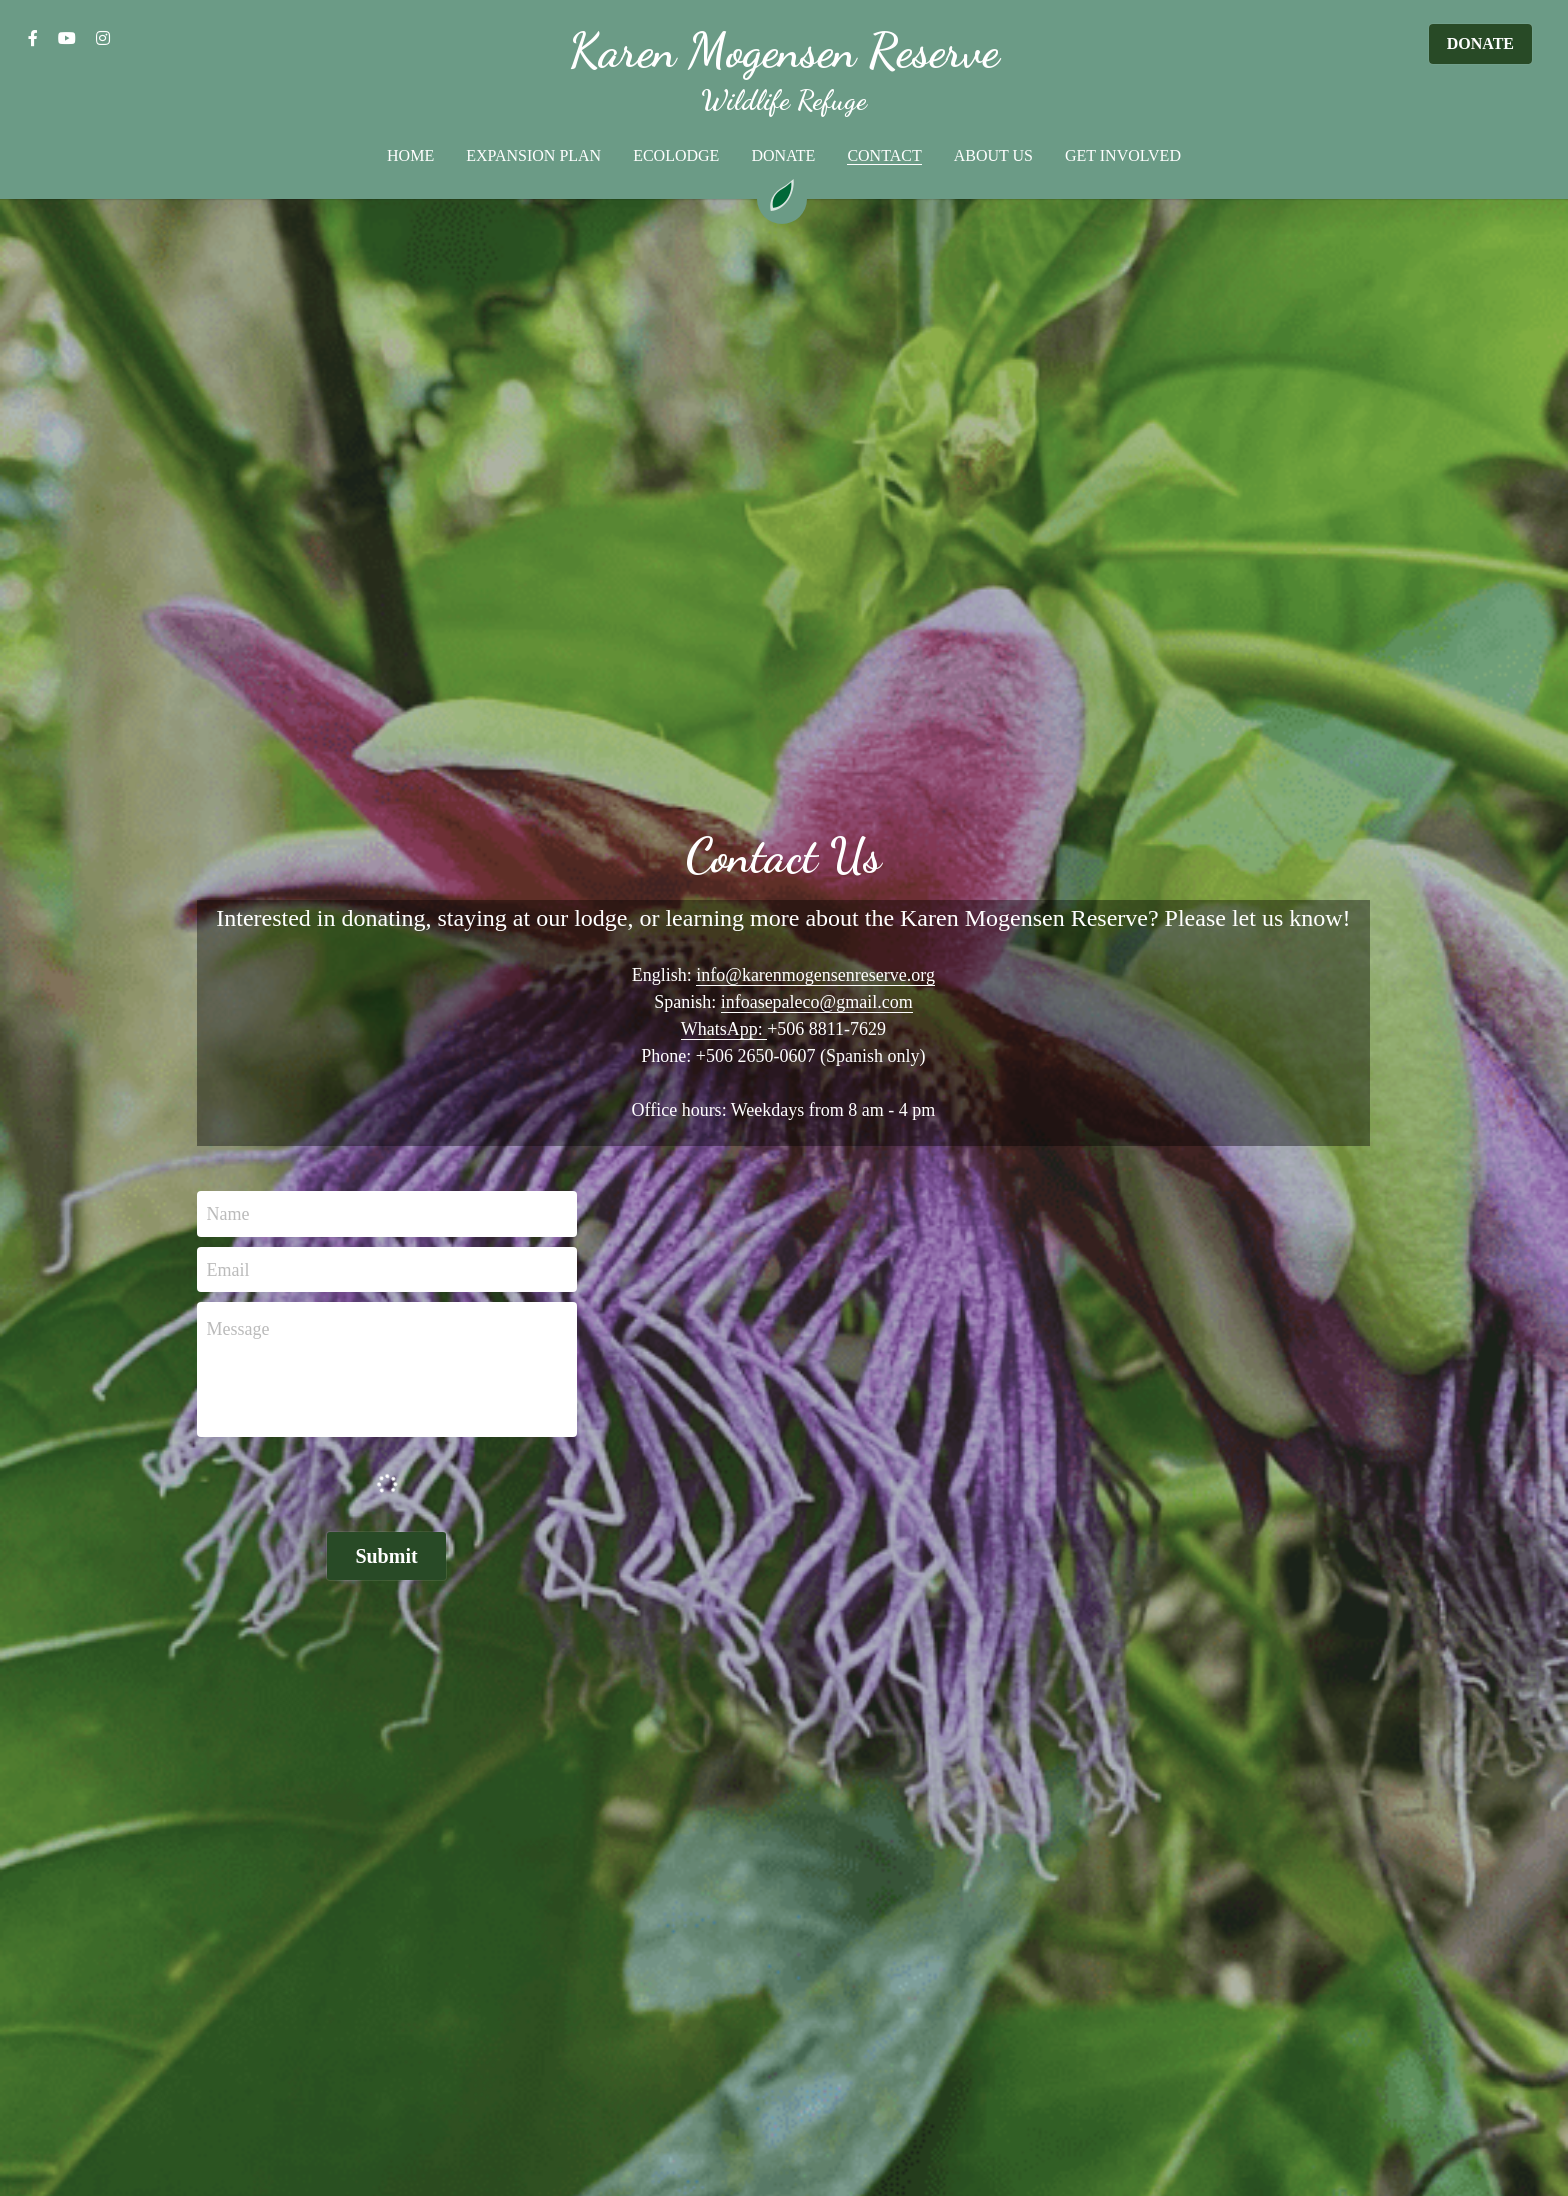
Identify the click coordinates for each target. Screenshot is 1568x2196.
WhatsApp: (724, 1029)
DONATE (1480, 43)
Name (228, 1214)
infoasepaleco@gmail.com (817, 1002)
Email (228, 1269)
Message (238, 1329)
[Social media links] (33, 38)
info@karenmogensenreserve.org (815, 975)
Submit (386, 1556)
